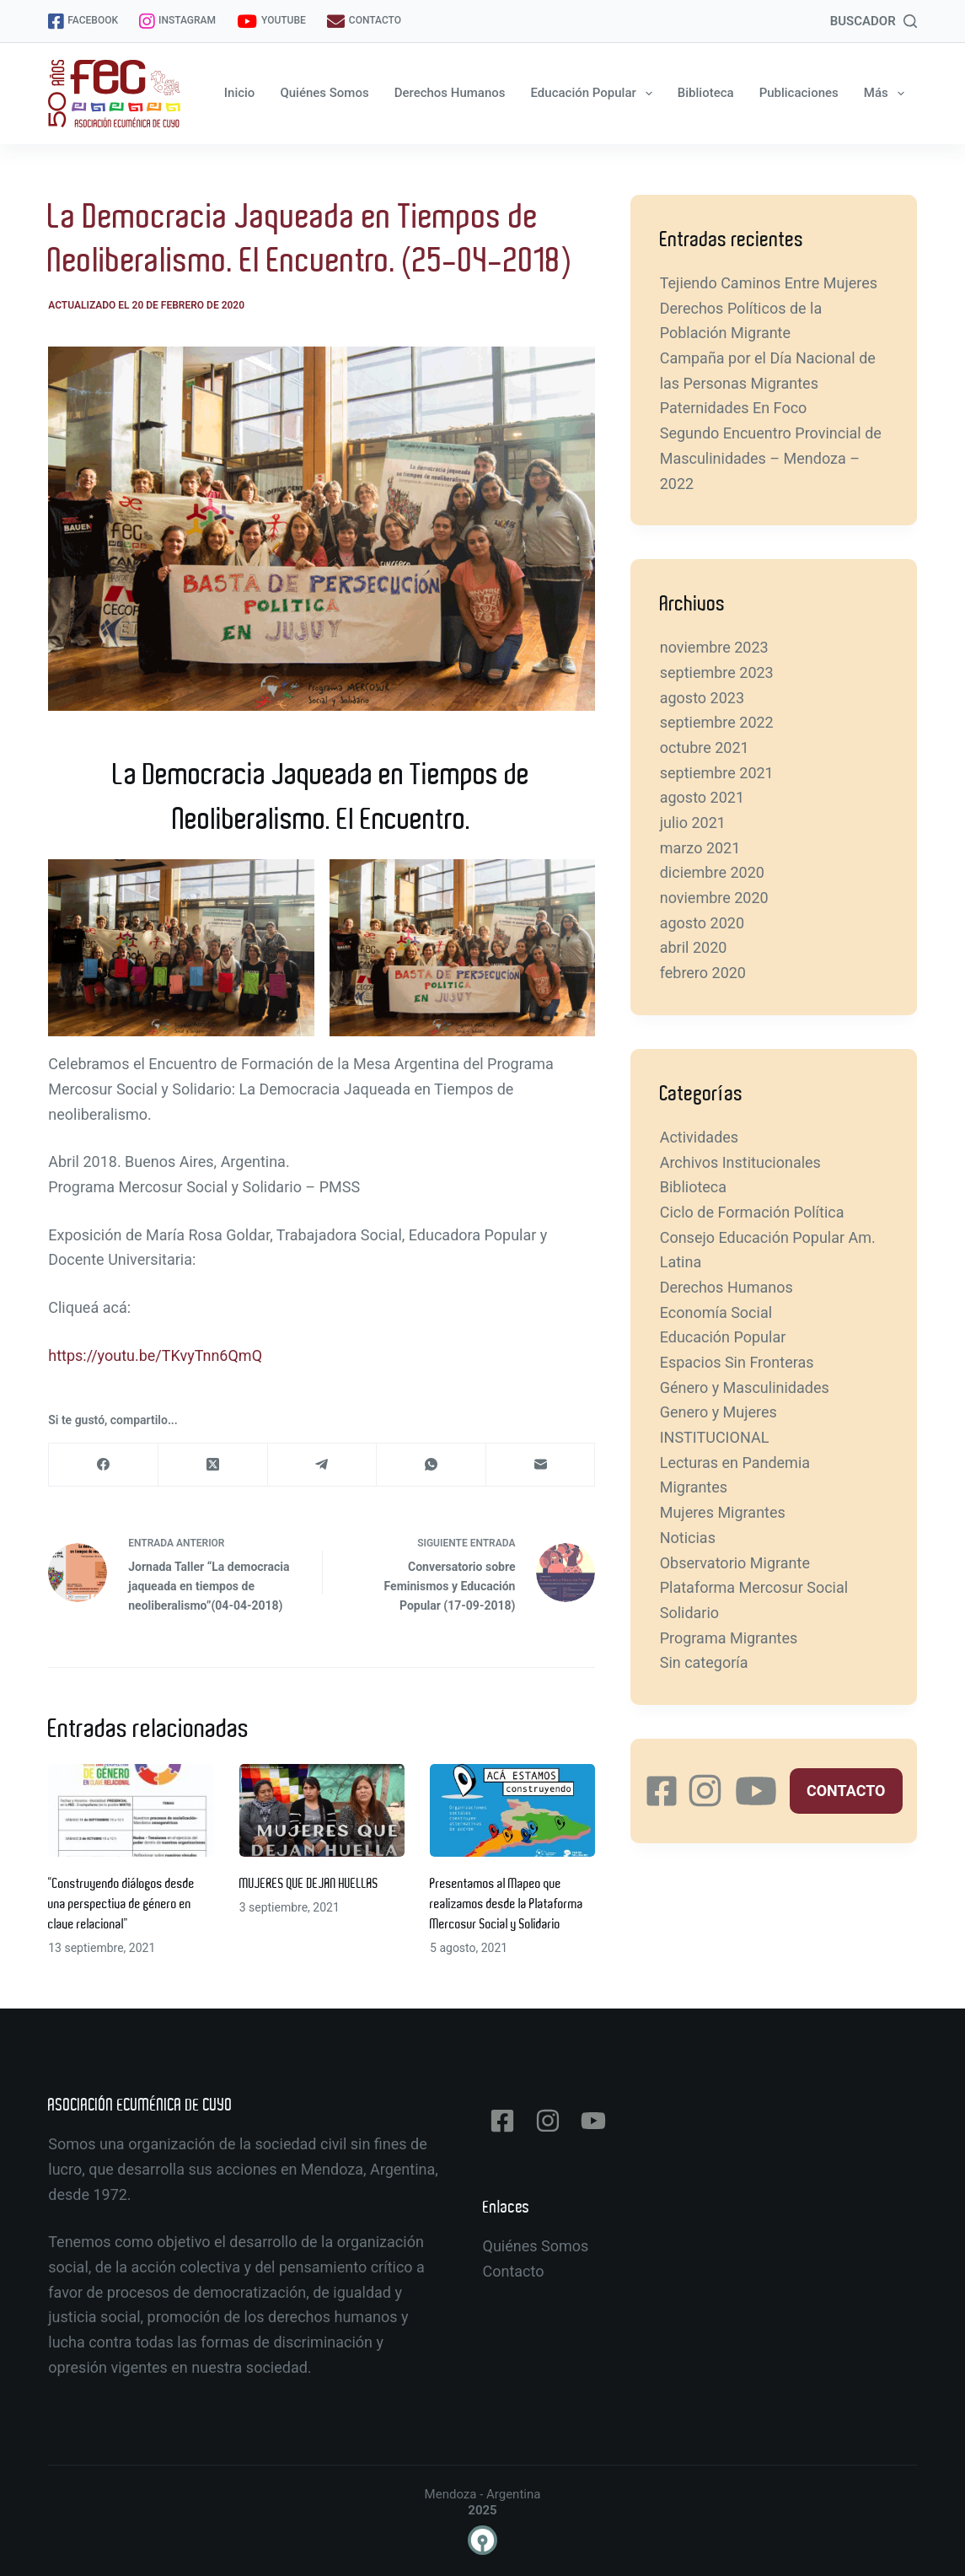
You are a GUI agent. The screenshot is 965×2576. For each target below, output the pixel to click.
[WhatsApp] (431, 1465)
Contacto (513, 2271)
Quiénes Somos (324, 92)
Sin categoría (704, 1662)
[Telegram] (323, 1465)
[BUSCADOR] (873, 21)
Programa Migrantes (729, 1638)
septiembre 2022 (717, 722)
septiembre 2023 (717, 672)
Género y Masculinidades (744, 1387)
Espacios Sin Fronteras (737, 1362)
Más (887, 93)
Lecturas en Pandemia (735, 1462)
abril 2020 (693, 947)
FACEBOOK (83, 21)
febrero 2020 (703, 972)
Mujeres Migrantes (722, 1512)
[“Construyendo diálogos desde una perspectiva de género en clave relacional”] (130, 1810)
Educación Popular (595, 93)
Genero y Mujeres (718, 1412)
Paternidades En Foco (733, 408)
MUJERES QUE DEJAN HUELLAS (308, 1883)
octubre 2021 (704, 747)
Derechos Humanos (450, 92)
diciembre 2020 (712, 872)
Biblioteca (706, 92)
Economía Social (716, 1312)
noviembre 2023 (714, 647)
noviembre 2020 (714, 897)
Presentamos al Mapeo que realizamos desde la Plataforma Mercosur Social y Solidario (506, 1904)
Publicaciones (799, 92)
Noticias (688, 1537)
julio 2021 (693, 822)
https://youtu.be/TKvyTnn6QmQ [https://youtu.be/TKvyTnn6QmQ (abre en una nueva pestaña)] (155, 1355)
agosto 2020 (702, 923)
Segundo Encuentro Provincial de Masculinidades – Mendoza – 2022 (771, 458)
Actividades (699, 1137)
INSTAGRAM (177, 21)
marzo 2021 (700, 848)
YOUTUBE (271, 21)
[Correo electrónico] (541, 1465)
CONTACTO (364, 21)
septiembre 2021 (717, 773)
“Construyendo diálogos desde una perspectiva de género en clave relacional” (121, 1904)
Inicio (239, 92)
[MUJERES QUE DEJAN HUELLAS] (322, 1810)
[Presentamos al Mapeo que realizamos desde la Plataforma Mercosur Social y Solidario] (512, 1810)
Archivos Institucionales (740, 1162)
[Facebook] (103, 1465)
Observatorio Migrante (735, 1563)
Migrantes (693, 1487)
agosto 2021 (702, 797)
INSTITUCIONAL (714, 1437)
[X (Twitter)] (213, 1465)
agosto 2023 (702, 698)
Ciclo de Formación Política (752, 1212)
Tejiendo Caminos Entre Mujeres (768, 283)
